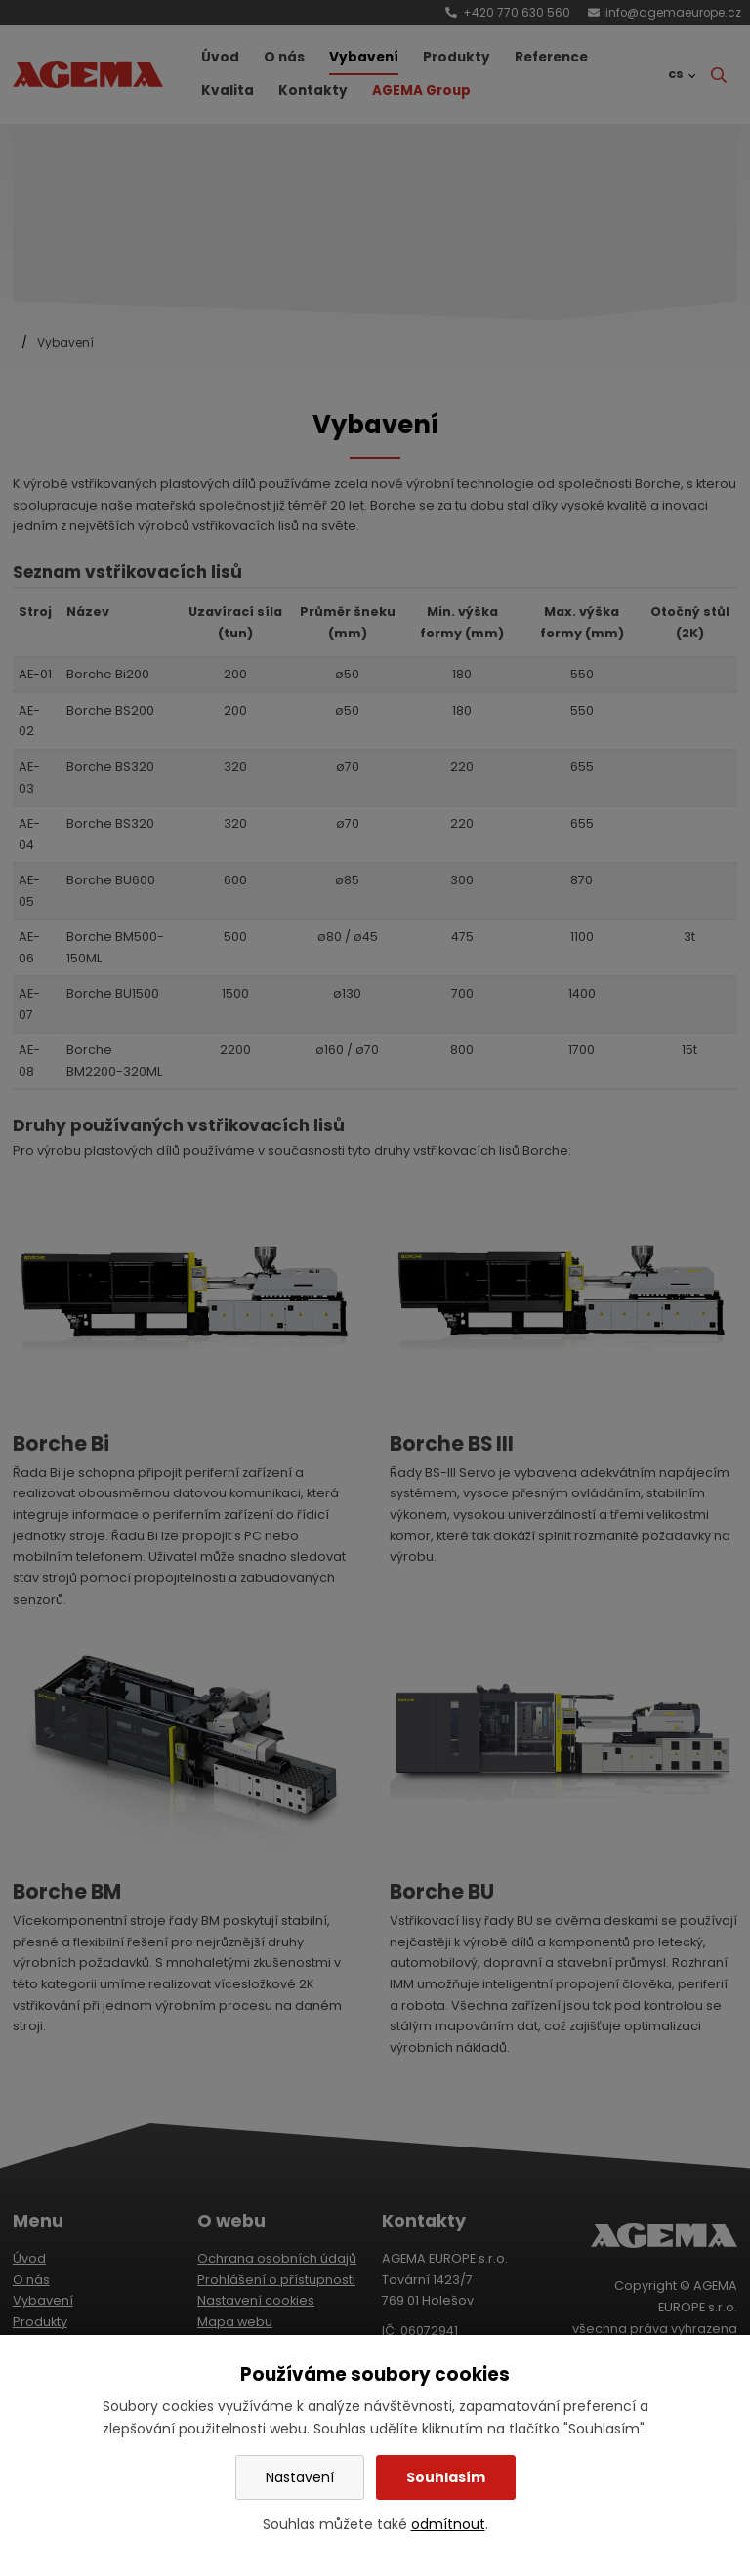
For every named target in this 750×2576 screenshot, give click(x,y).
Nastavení (300, 2477)
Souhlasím (445, 2477)
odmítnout (448, 2524)
